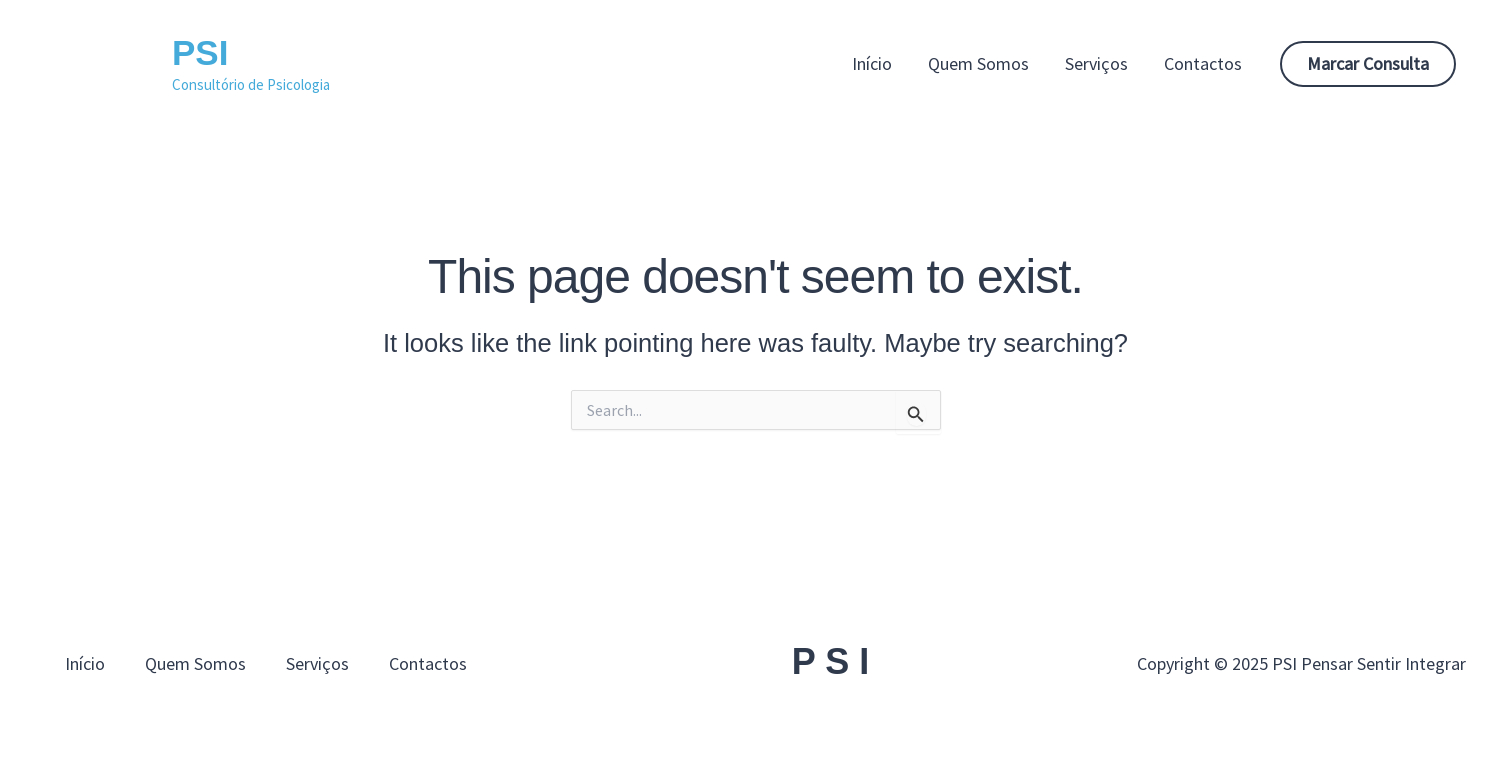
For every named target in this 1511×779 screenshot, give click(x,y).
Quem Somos (978, 63)
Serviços (1096, 63)
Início (872, 63)
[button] (1368, 64)
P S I (830, 661)
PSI (200, 52)
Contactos (1203, 63)
